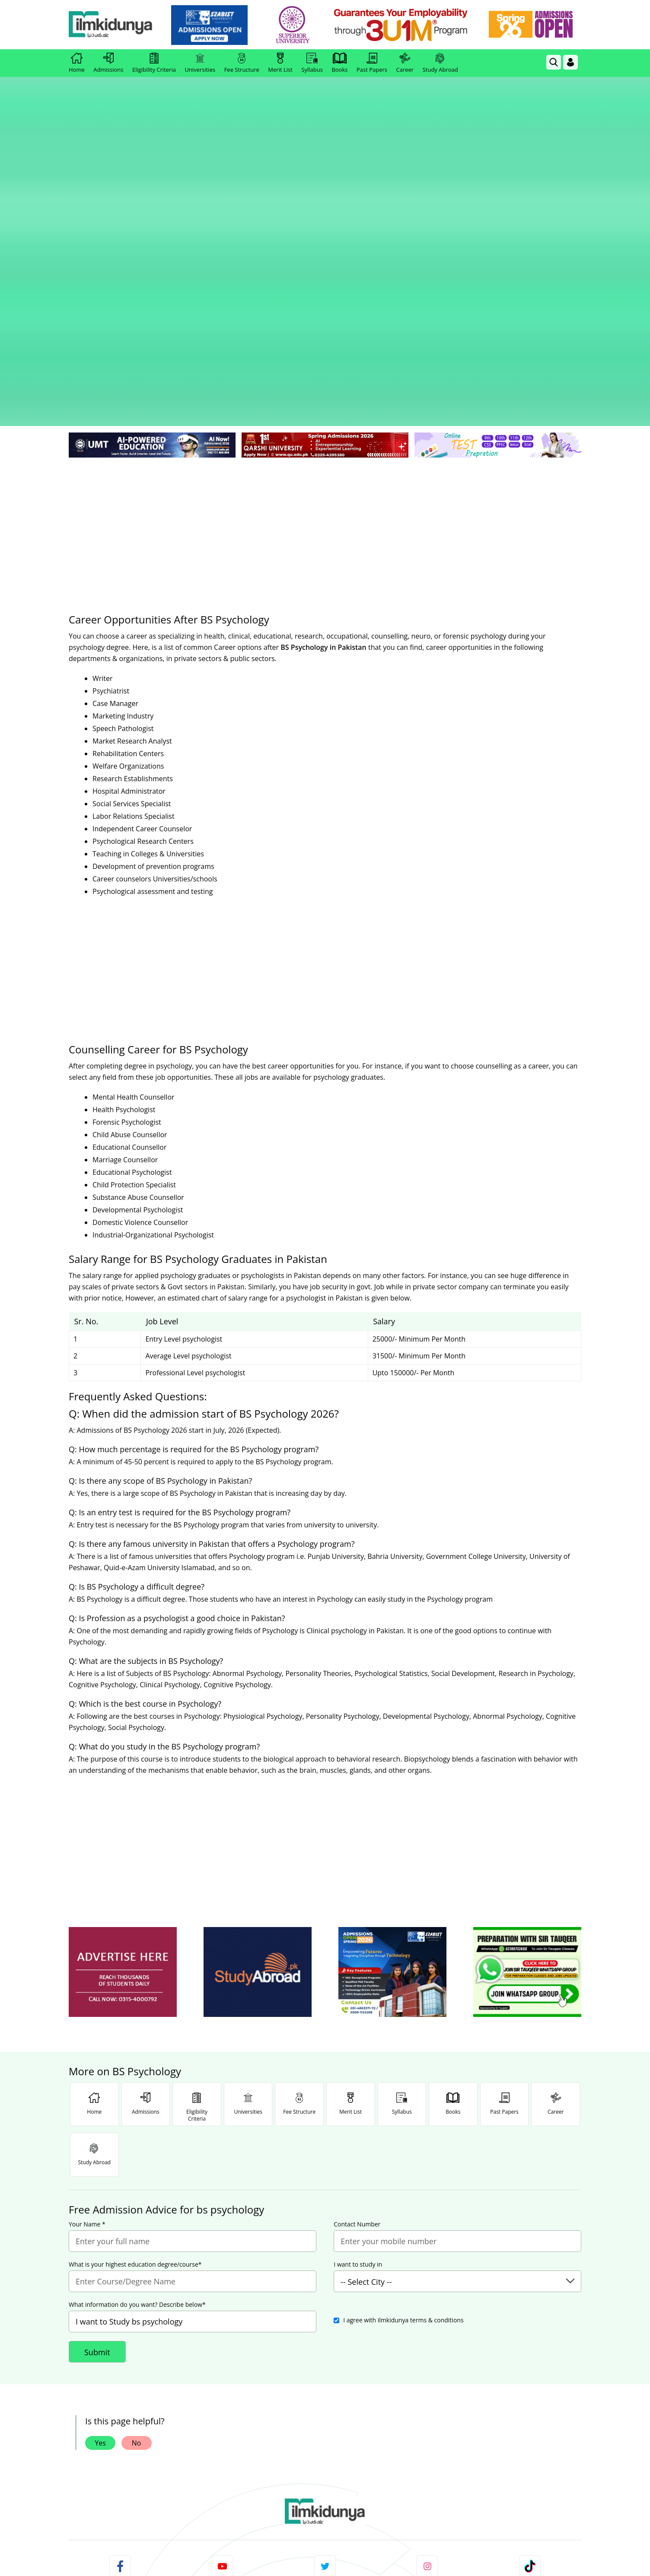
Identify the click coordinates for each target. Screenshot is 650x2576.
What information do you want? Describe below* (137, 2057)
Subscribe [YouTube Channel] (222, 2378)
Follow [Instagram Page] (427, 2378)
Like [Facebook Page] (120, 2378)
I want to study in (358, 2016)
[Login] (570, 62)
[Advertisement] (325, 276)
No (136, 2195)
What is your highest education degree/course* (135, 2016)
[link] (215, 25)
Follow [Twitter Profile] (325, 2378)
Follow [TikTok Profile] (529, 2378)
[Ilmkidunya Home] (116, 25)
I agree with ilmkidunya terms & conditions (403, 2072)
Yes (100, 2195)
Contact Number (357, 1976)
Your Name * (87, 1976)
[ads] (123, 1724)
